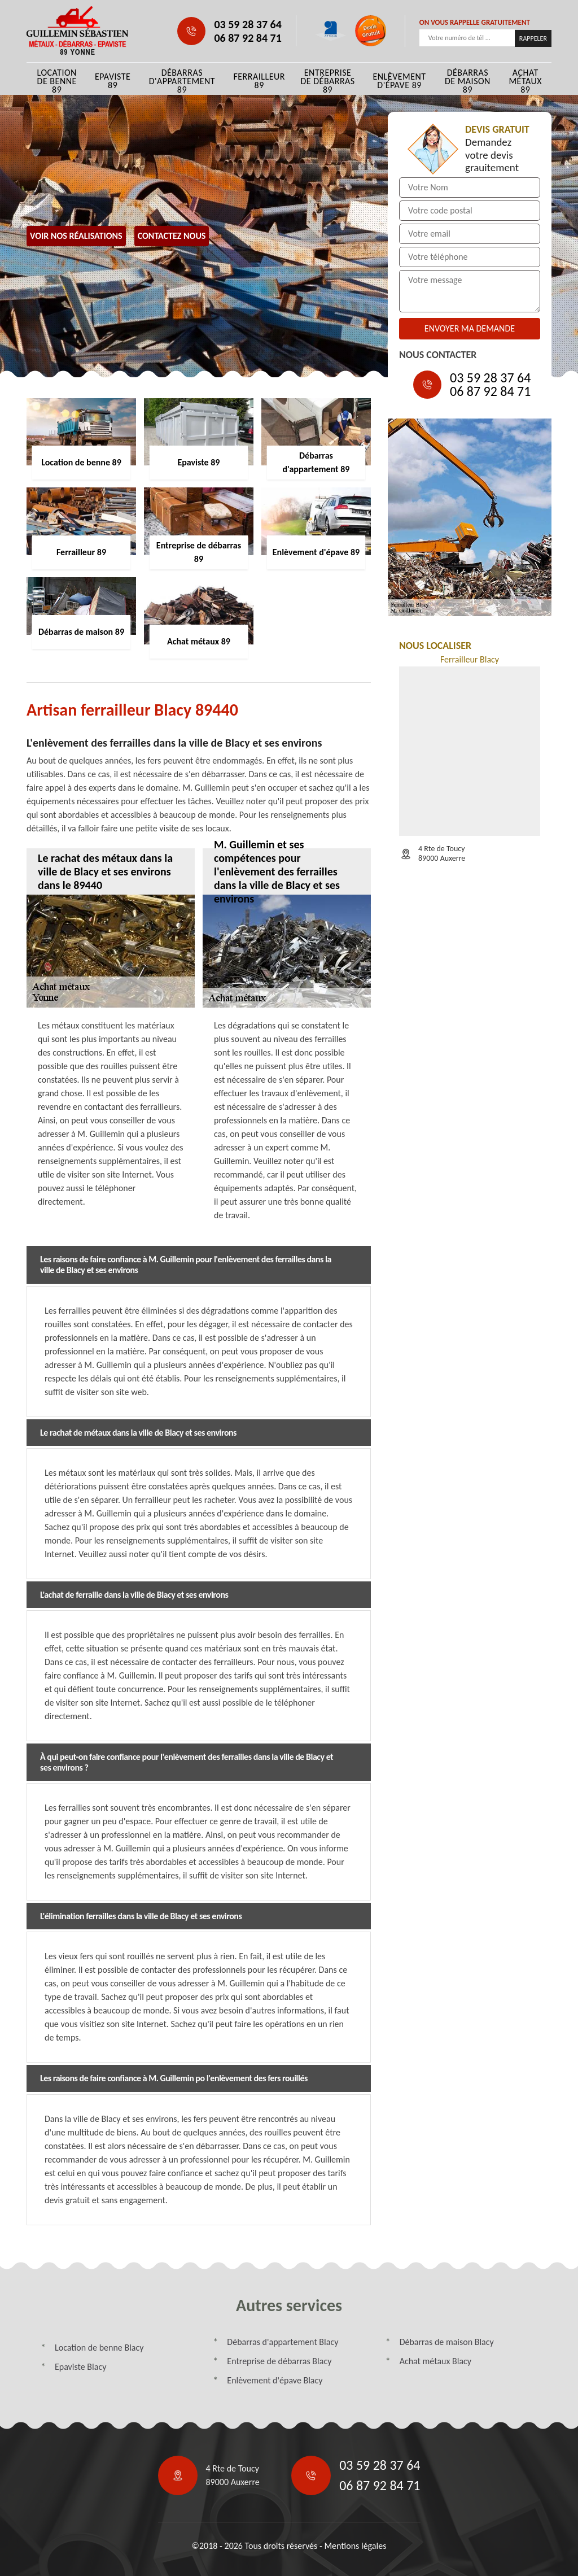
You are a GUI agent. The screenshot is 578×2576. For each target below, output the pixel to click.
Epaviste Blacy (80, 2366)
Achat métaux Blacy (435, 2361)
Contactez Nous (172, 235)
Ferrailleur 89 (259, 80)
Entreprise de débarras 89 (327, 81)
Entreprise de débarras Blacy (279, 2361)
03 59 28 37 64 (247, 24)
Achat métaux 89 (525, 81)
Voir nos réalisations (76, 235)
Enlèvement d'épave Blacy (274, 2380)
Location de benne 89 (57, 81)
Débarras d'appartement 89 (182, 81)
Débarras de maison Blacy (447, 2342)
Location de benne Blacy (99, 2347)
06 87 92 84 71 (247, 38)
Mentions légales (355, 2545)
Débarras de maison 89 (468, 81)
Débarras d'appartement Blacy (282, 2342)
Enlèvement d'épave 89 (399, 80)
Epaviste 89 (112, 80)
